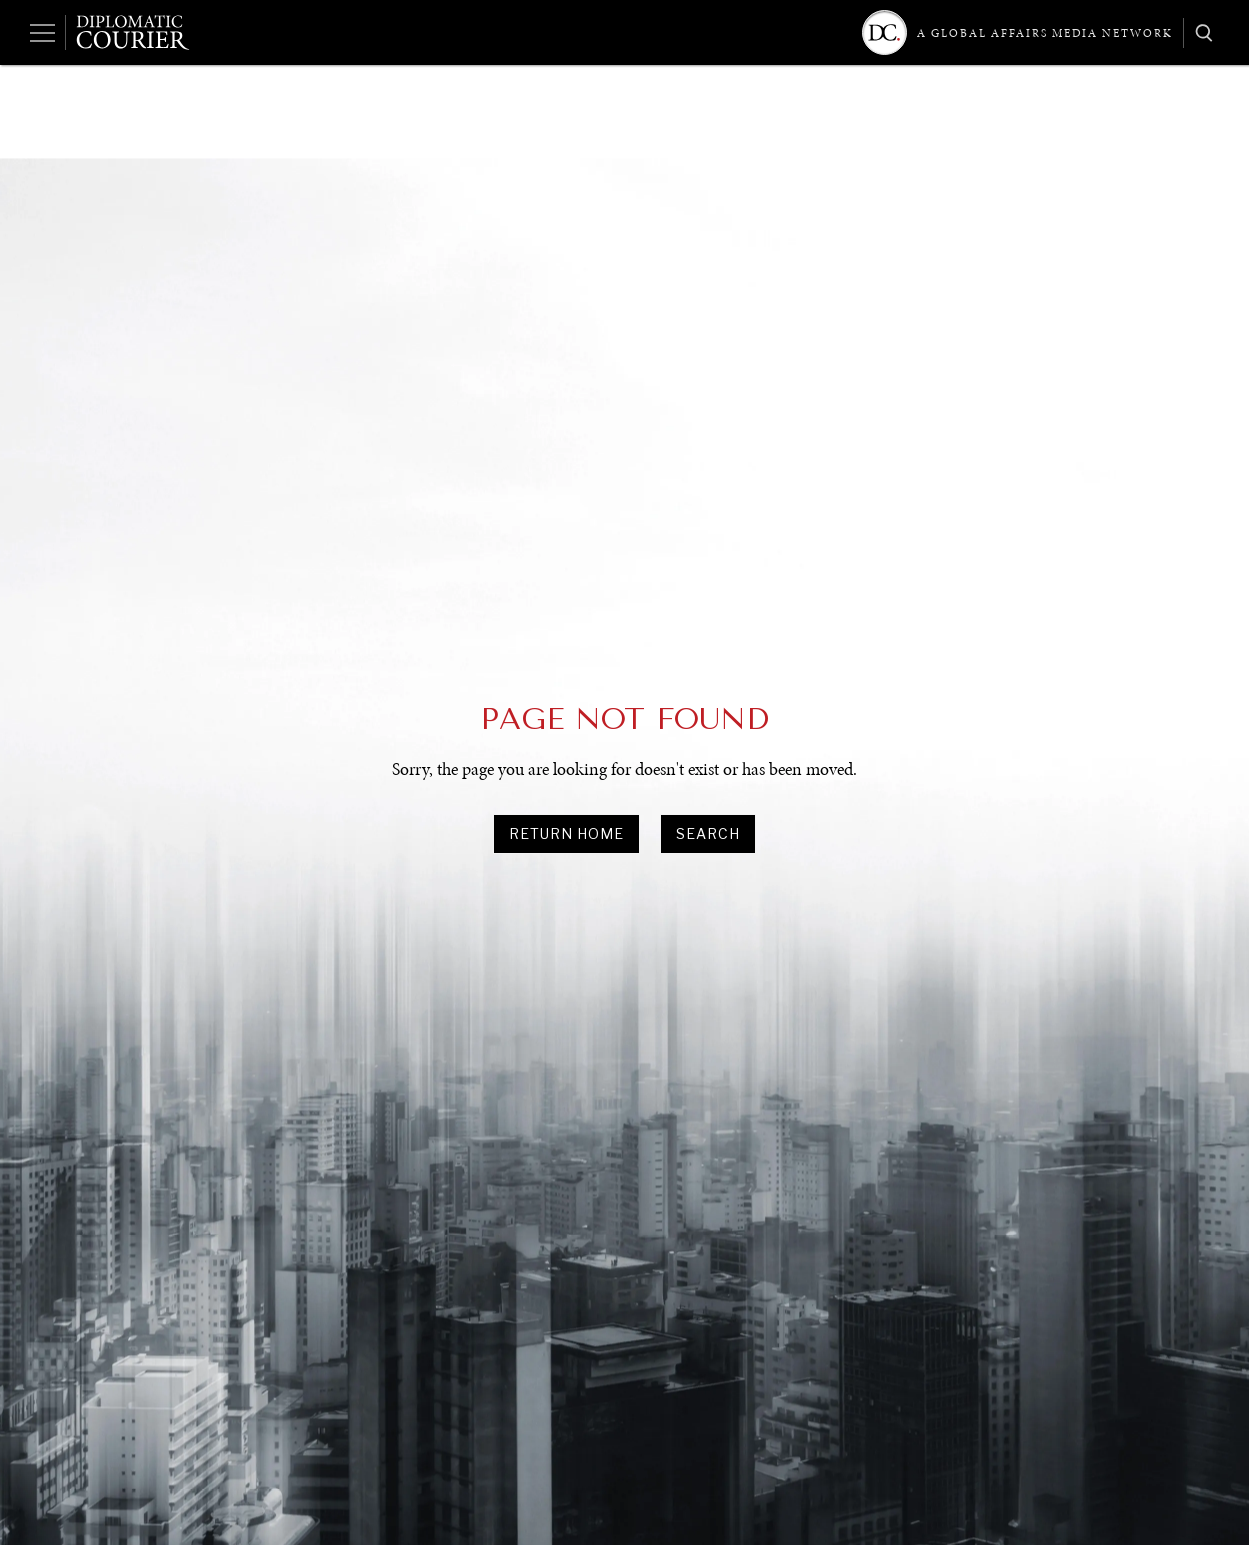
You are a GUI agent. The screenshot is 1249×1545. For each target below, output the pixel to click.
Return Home (566, 833)
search (708, 833)
